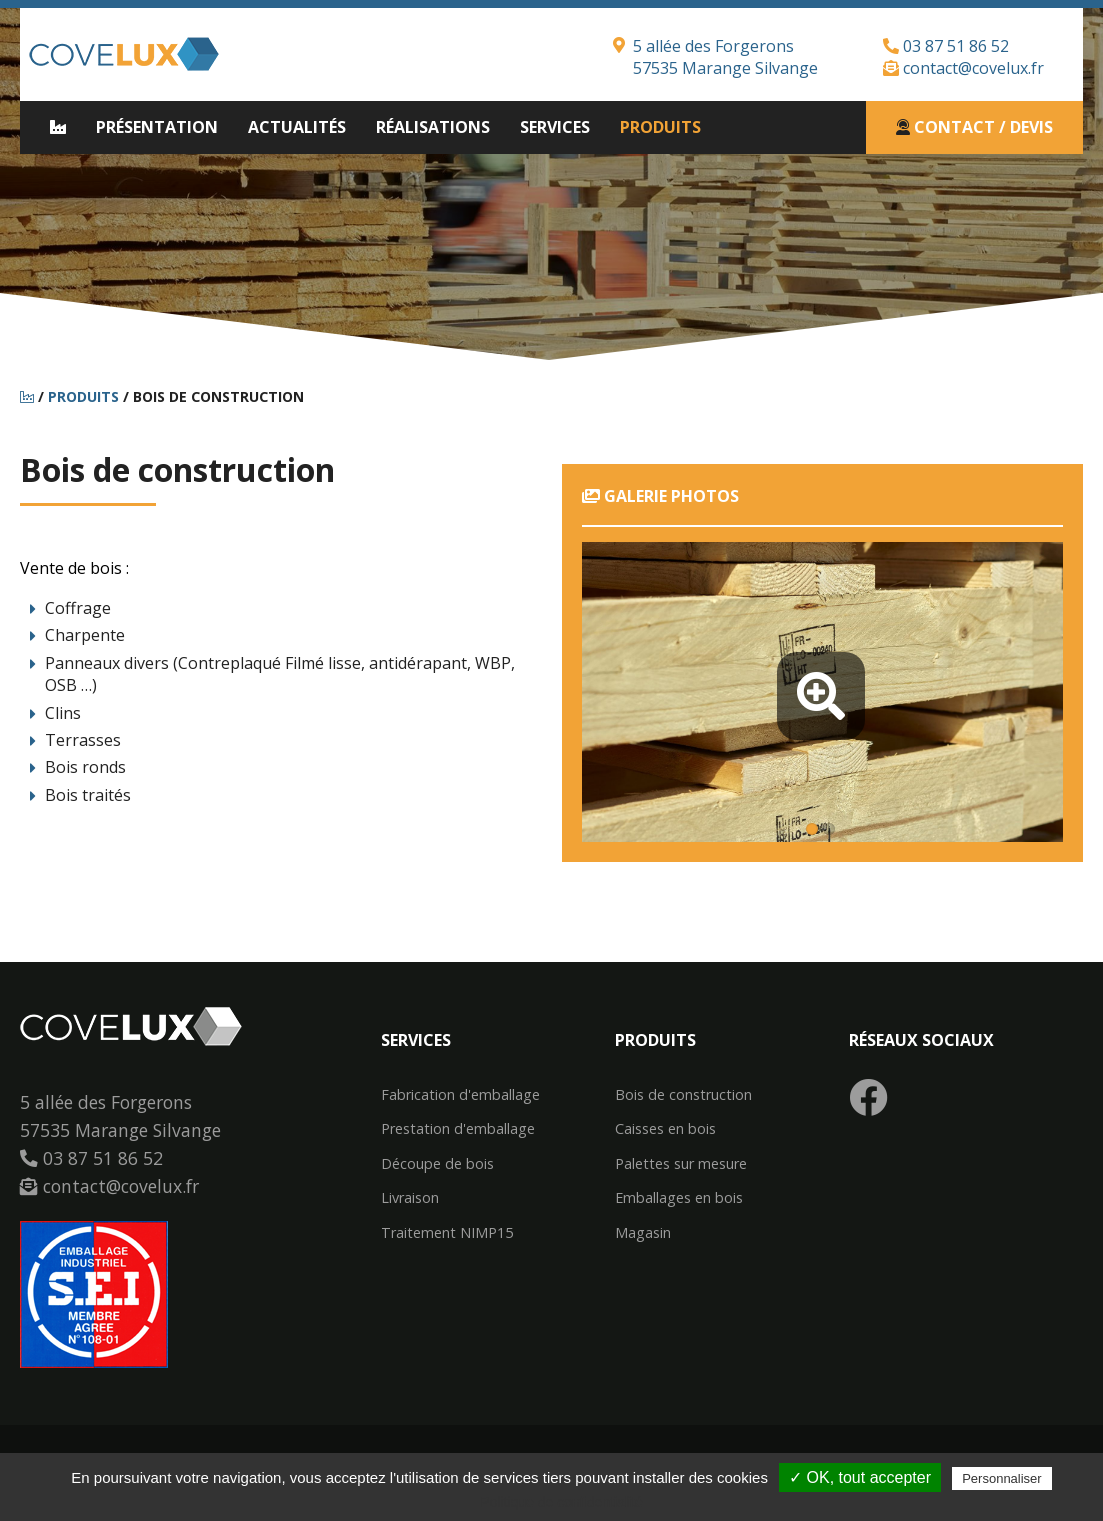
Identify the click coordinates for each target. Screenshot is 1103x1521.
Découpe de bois (437, 1164)
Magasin (643, 1233)
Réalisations (433, 127)
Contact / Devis (974, 127)
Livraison (410, 1198)
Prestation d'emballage (458, 1129)
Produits (660, 127)
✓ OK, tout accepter (860, 1477)
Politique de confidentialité (561, 1502)
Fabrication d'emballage (460, 1095)
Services (555, 127)
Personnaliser (1002, 1478)
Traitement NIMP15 (447, 1233)
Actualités (297, 127)
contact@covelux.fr (963, 68)
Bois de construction (683, 1095)
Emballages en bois (679, 1198)
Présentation (157, 127)
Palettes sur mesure (681, 1164)
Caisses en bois (665, 1129)
